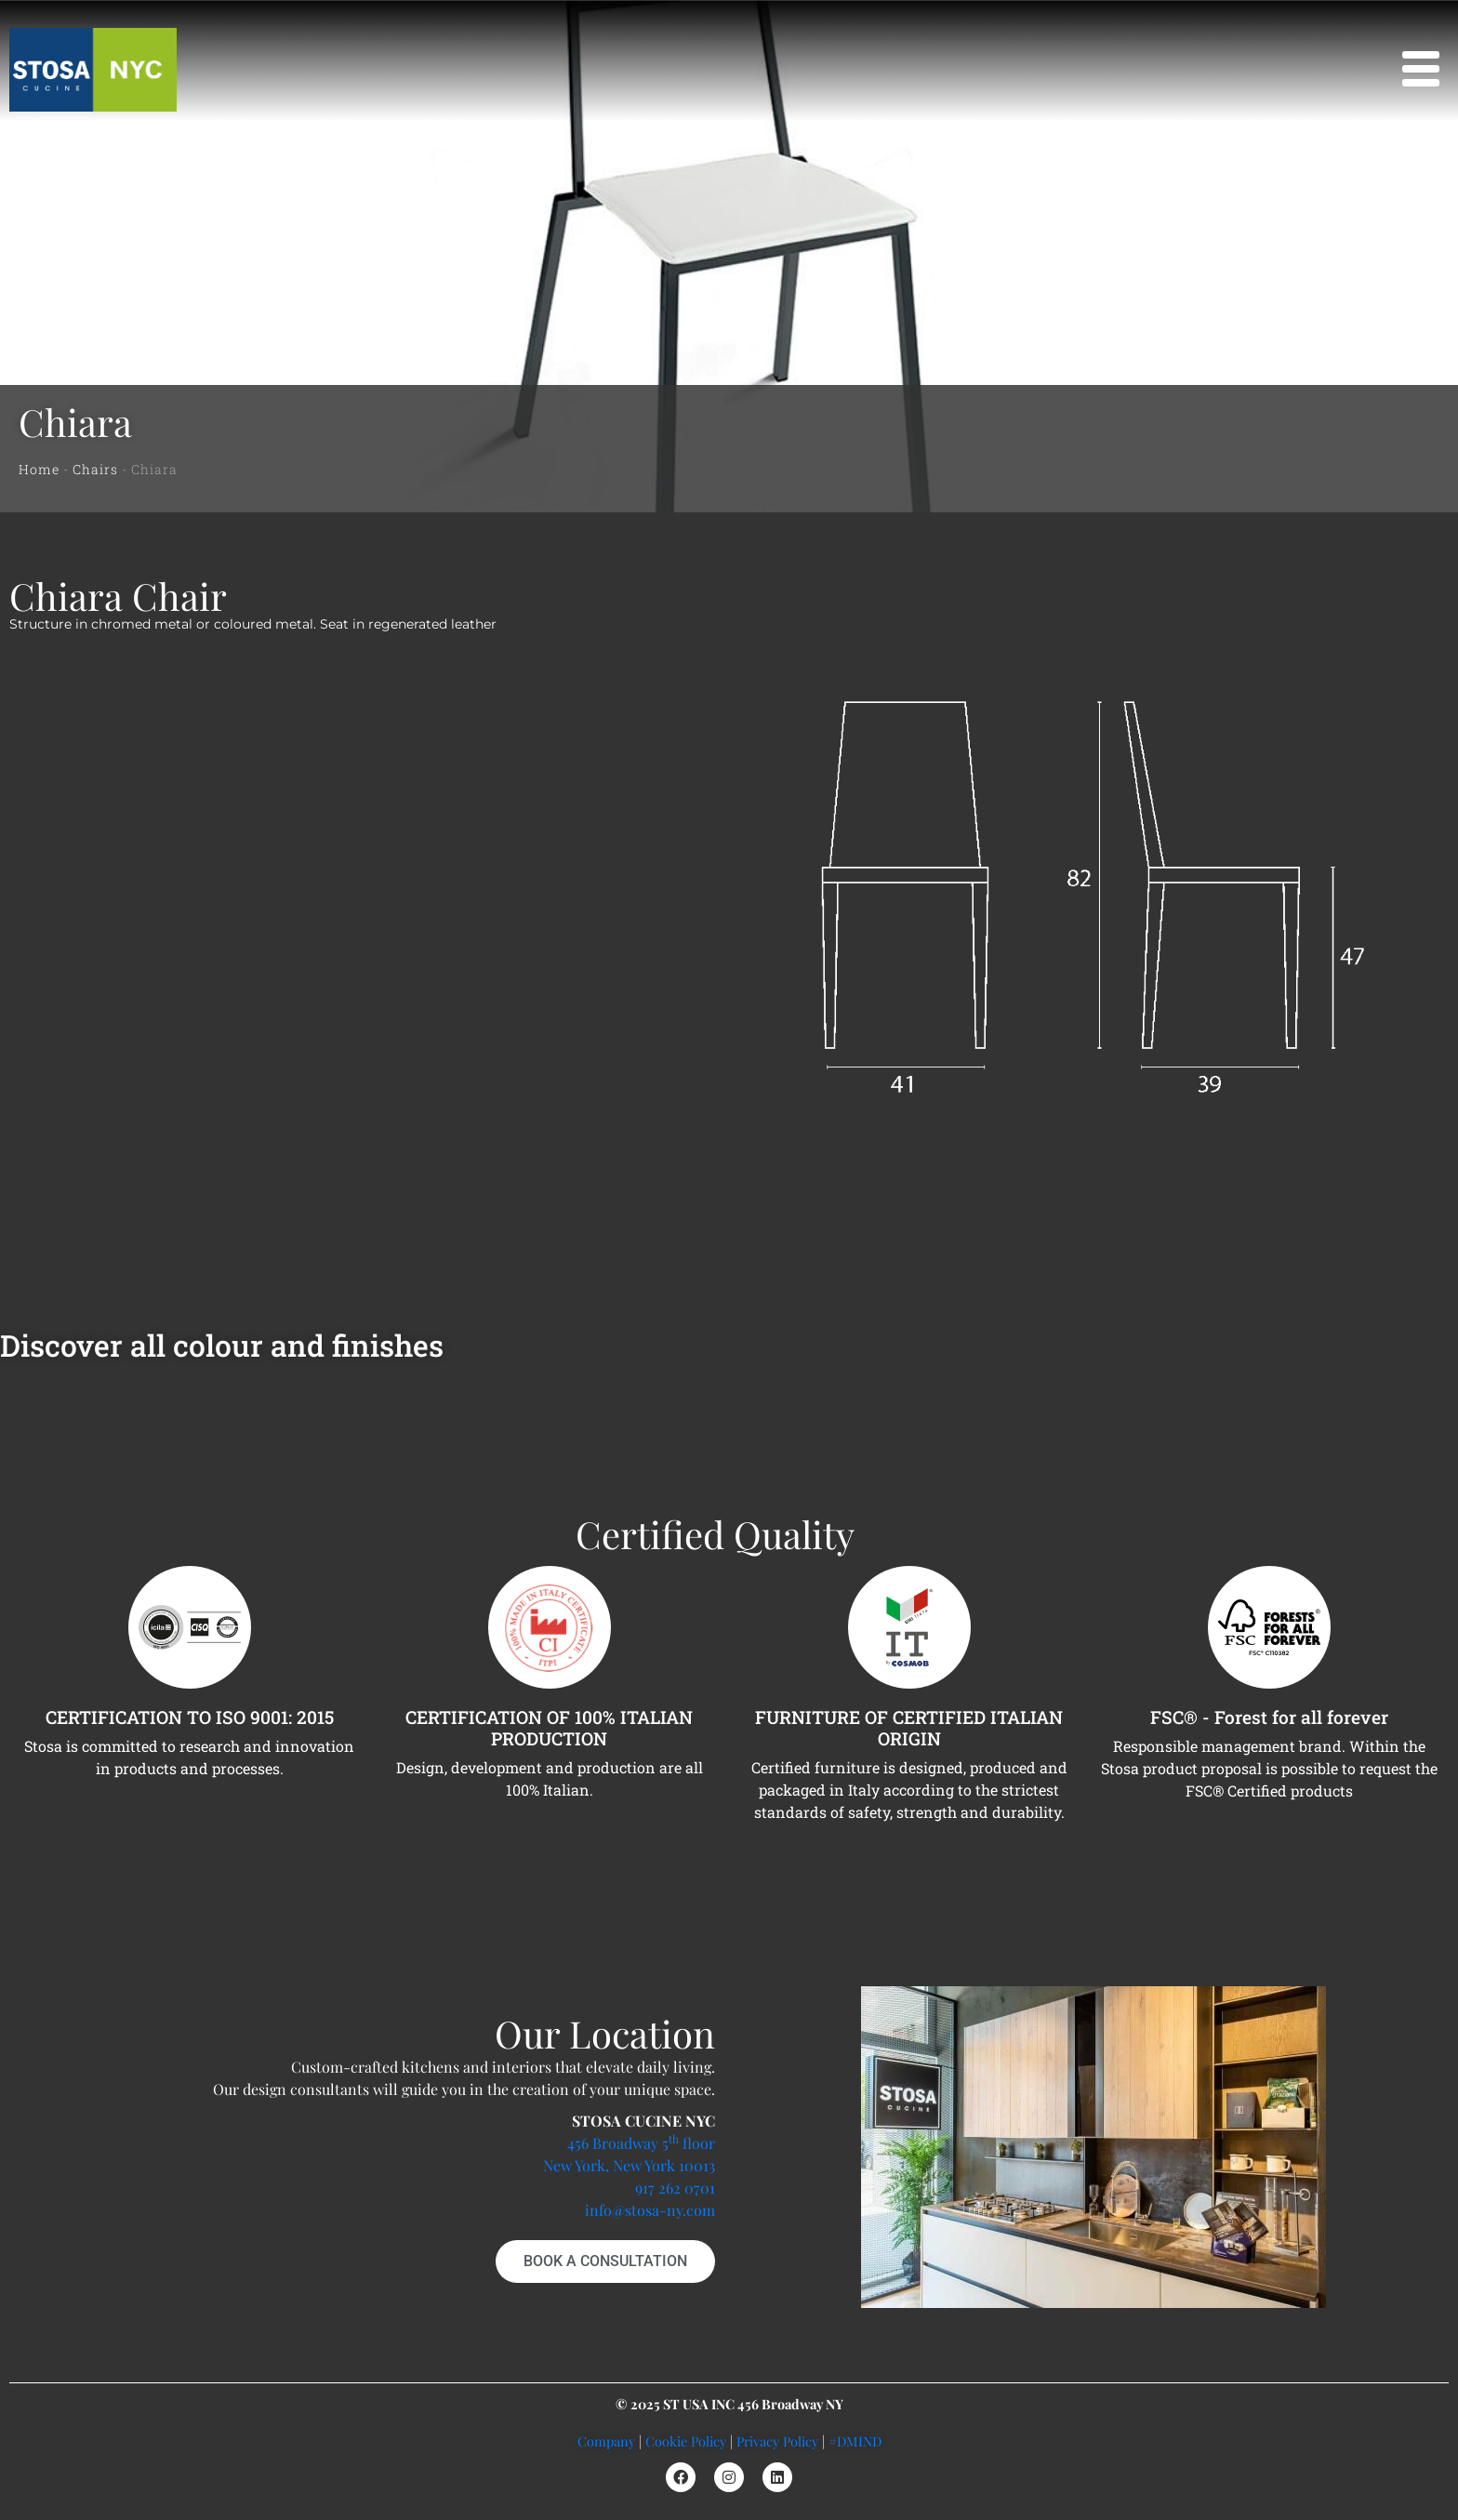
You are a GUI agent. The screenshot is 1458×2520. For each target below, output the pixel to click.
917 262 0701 (675, 2187)
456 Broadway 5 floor (641, 2143)
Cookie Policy (685, 2441)
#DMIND (854, 2441)
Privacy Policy (777, 2441)
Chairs (95, 469)
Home (39, 469)
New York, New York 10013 (629, 2165)
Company (606, 2441)
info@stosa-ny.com (650, 2210)
